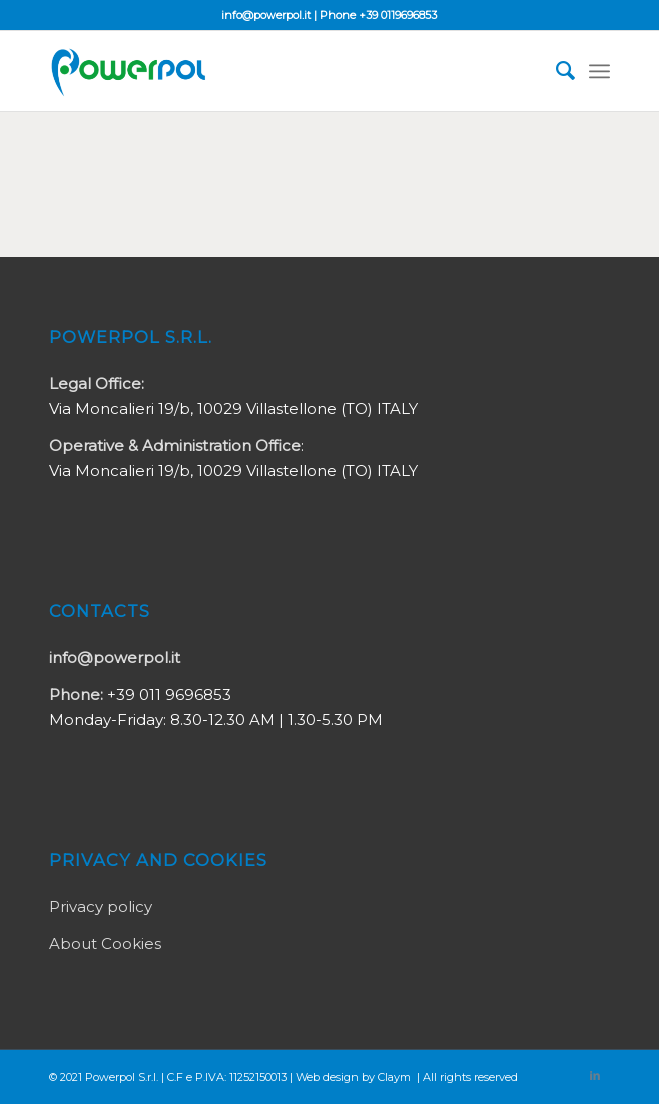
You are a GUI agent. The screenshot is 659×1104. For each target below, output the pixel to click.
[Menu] (599, 71)
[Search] (555, 71)
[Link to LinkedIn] (595, 1075)
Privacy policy (100, 906)
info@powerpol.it (266, 15)
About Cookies (105, 943)
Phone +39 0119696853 (378, 15)
